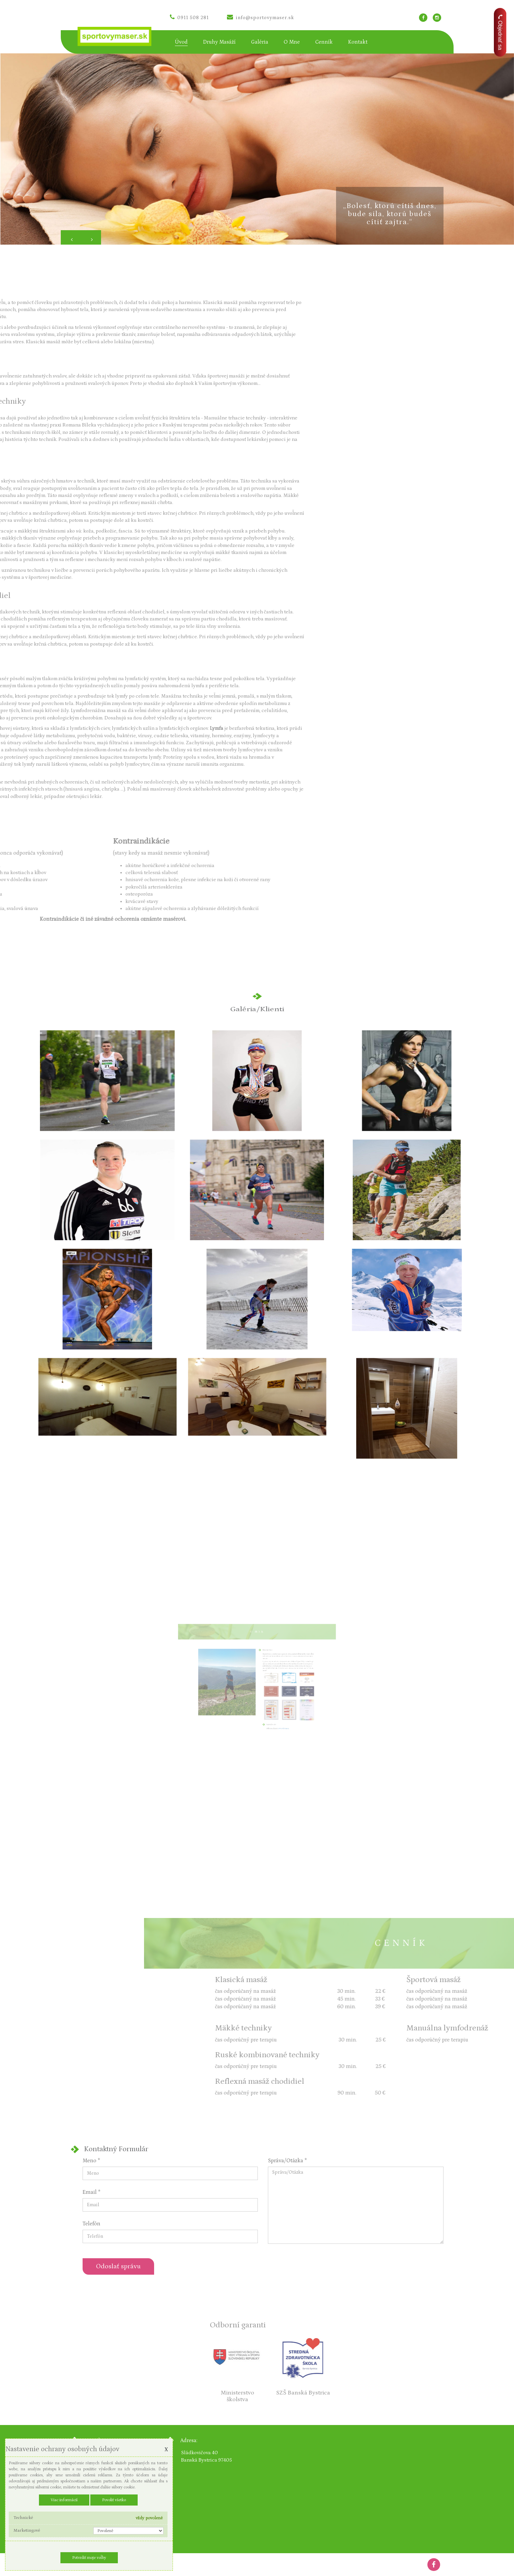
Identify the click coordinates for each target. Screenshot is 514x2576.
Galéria (259, 42)
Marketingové (26, 2530)
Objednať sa (500, 32)
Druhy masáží (219, 42)
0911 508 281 (189, 17)
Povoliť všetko (114, 2500)
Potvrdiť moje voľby (89, 2558)
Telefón (91, 2223)
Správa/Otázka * (287, 2160)
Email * (91, 2192)
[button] (71, 237)
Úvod (181, 42)
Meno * (91, 2160)
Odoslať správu (118, 2266)
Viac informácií (64, 2500)
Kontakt (358, 42)
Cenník (324, 42)
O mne (292, 42)
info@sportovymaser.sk (260, 17)
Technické (23, 2517)
